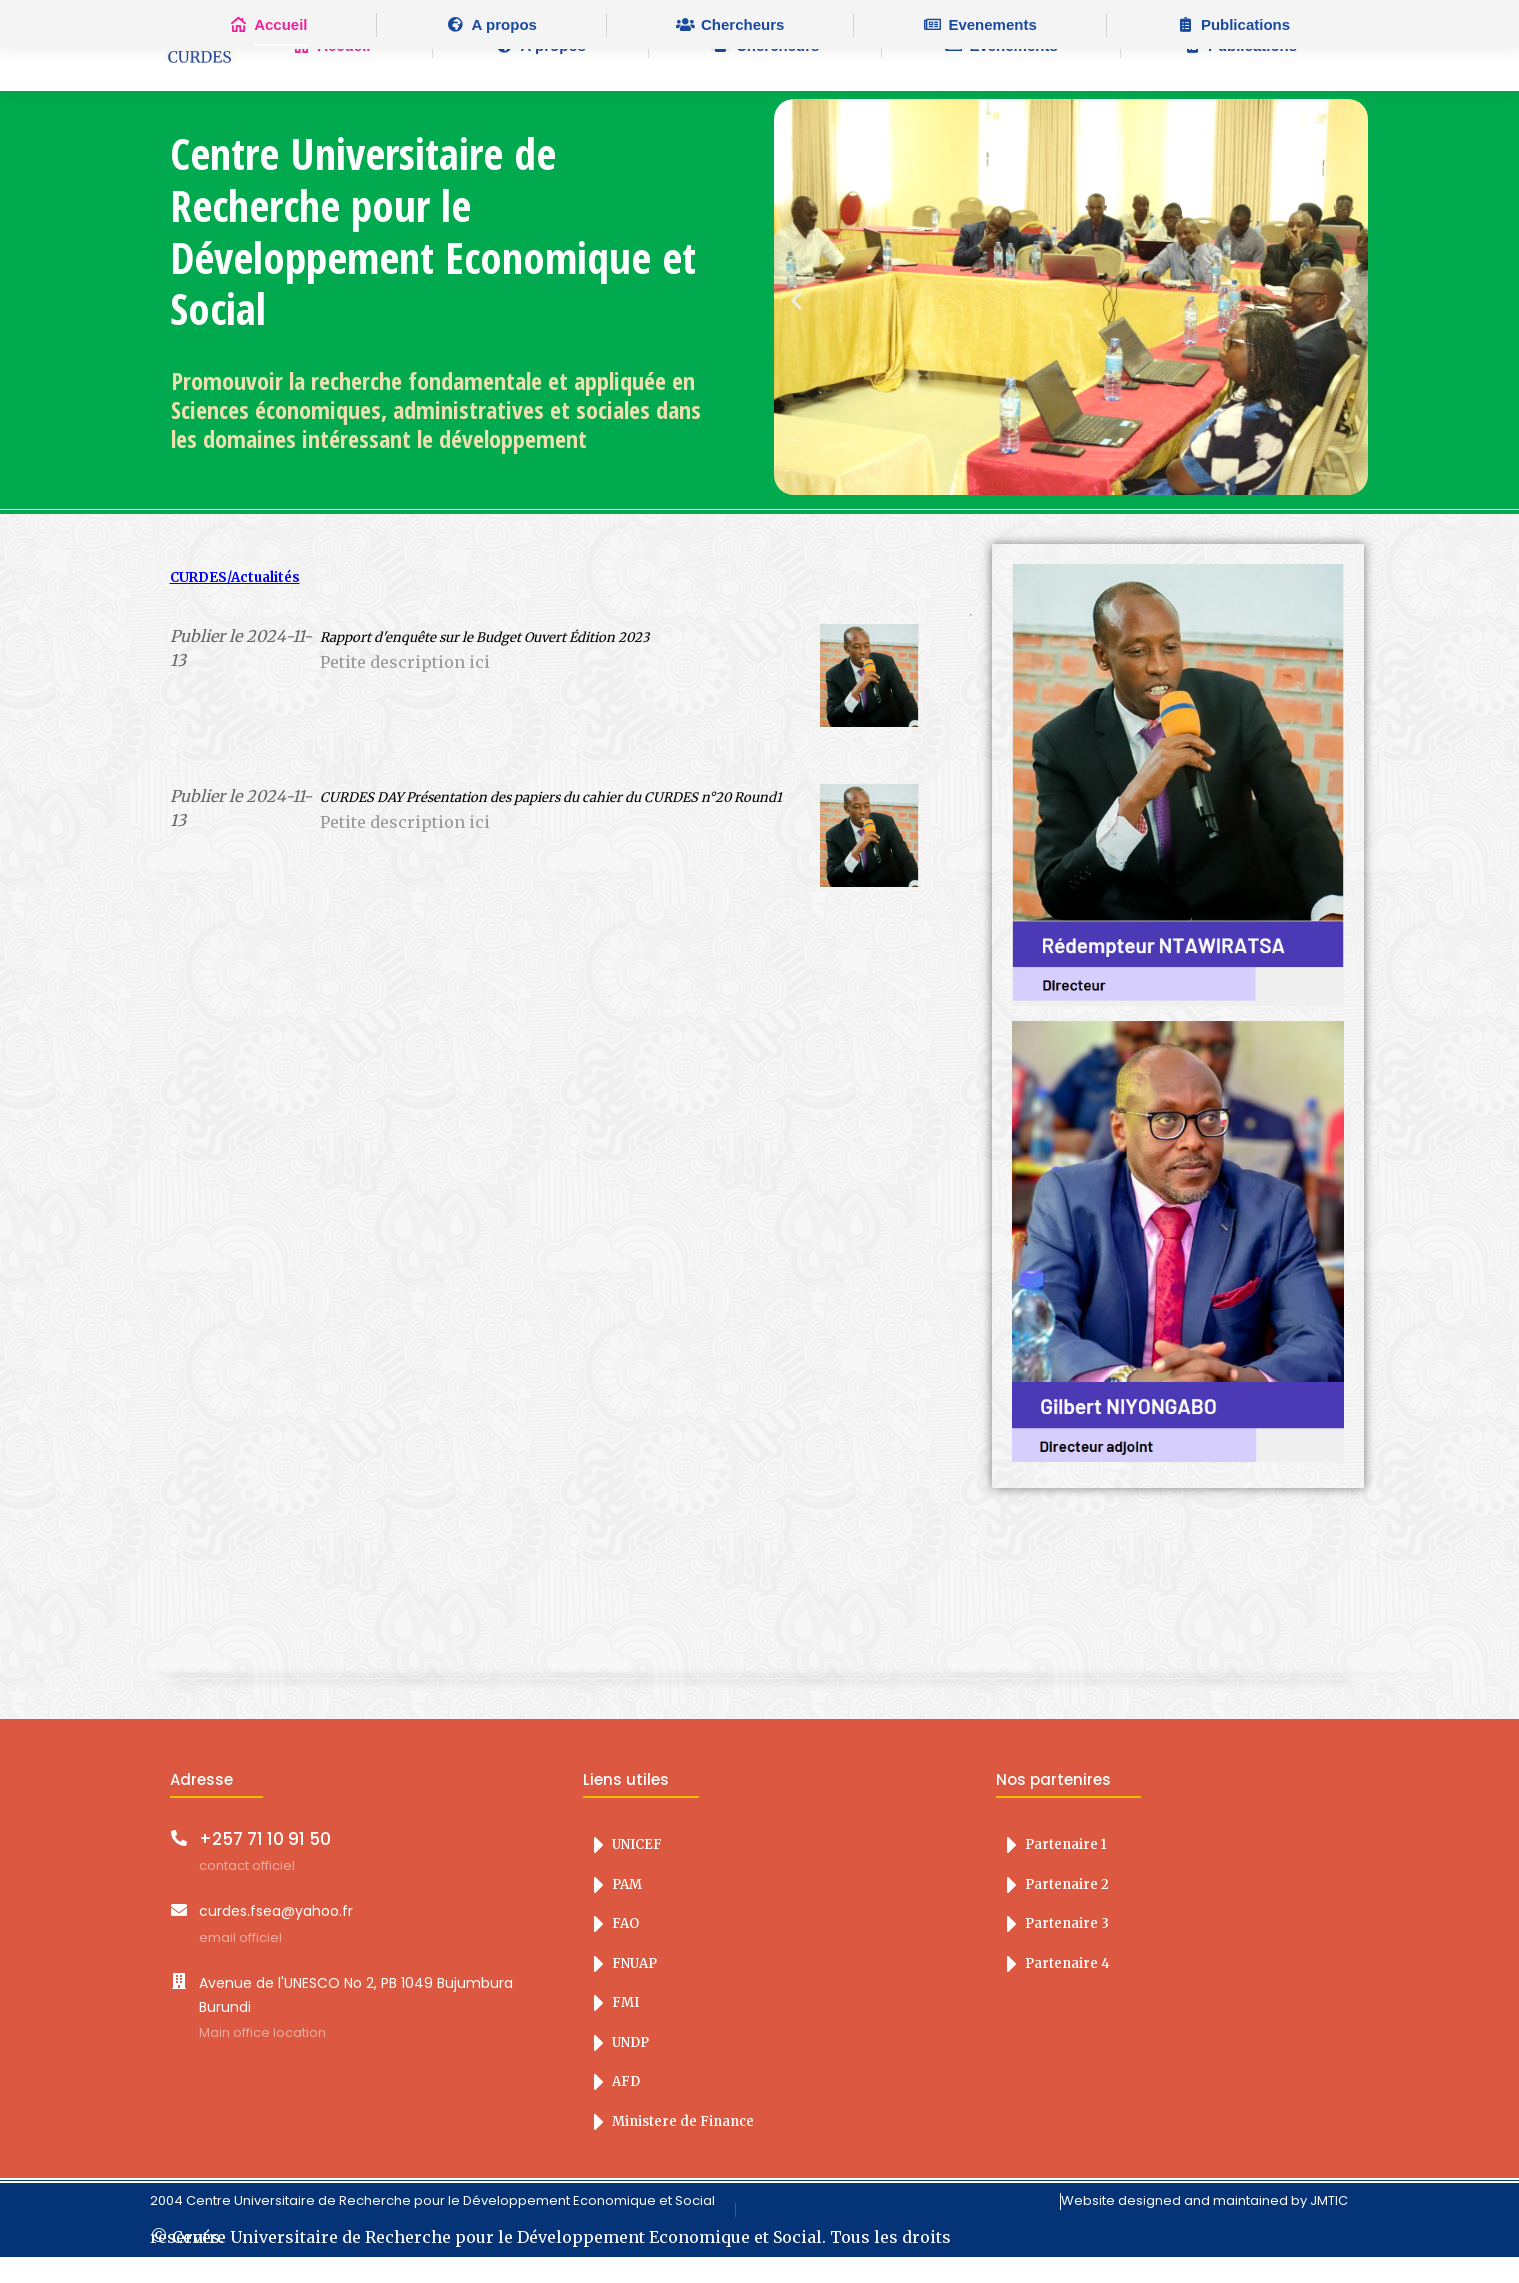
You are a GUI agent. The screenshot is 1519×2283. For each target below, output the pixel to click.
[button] (796, 326)
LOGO (200, 71)
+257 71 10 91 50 (265, 1865)
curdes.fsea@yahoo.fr (276, 1937)
